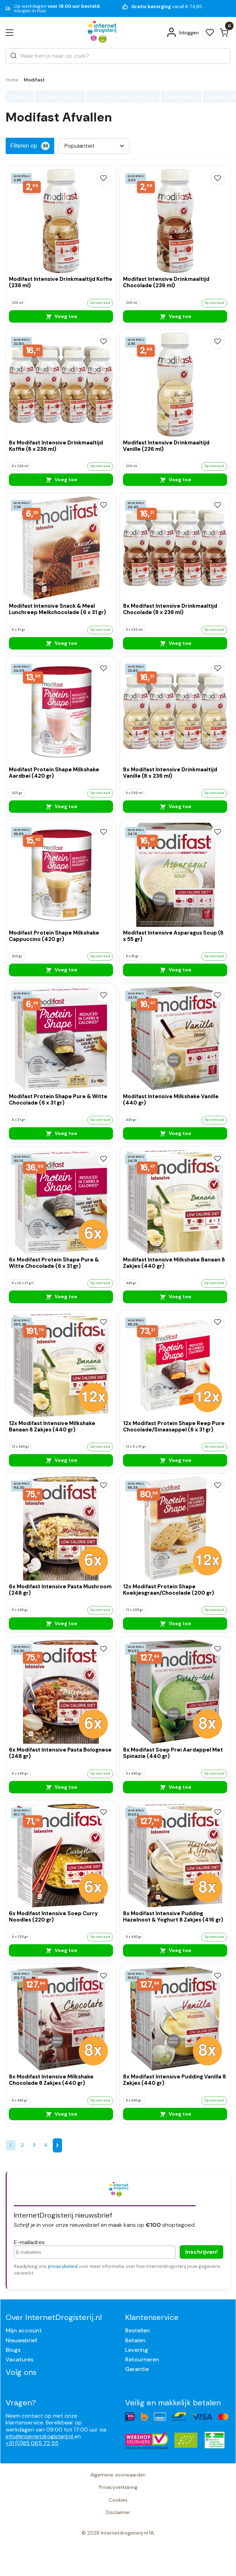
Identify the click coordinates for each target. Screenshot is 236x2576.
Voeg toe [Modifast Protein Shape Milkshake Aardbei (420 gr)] (61, 806)
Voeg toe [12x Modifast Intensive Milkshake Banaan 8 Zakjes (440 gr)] (61, 1460)
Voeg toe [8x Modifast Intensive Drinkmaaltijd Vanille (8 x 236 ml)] (175, 806)
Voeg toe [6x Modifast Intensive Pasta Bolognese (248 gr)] (61, 1787)
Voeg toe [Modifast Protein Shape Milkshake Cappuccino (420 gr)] (61, 969)
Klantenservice (152, 2317)
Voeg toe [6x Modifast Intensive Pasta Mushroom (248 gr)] (61, 1623)
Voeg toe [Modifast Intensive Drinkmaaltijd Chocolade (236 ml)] (175, 316)
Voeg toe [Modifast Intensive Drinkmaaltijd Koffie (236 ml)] (61, 316)
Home (12, 80)
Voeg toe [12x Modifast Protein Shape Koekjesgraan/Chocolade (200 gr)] (175, 1623)
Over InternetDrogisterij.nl (54, 2317)
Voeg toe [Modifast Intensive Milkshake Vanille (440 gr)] (175, 1133)
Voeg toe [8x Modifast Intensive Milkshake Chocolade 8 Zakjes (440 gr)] (61, 2114)
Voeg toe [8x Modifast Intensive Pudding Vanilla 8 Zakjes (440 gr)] (175, 2114)
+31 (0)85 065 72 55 (32, 2443)
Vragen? (21, 2403)
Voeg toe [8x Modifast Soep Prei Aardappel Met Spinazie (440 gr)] (175, 1787)
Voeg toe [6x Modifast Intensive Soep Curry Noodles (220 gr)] (61, 1950)
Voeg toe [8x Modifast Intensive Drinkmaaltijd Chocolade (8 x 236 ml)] (175, 643)
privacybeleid (63, 2266)
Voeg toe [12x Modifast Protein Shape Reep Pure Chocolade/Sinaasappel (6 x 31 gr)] (175, 1460)
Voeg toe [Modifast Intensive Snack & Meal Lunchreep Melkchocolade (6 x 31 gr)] (61, 643)
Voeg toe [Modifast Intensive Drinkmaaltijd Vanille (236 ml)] (175, 479)
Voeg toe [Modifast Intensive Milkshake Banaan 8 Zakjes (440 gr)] (175, 1296)
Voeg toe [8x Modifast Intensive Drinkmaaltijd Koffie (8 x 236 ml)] (61, 479)
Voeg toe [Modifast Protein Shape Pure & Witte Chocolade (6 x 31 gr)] (61, 1133)
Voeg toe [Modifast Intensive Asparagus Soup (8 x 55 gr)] (175, 969)
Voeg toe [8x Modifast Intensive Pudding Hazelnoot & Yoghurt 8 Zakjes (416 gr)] (175, 1950)
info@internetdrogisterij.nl (40, 2436)
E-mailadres (29, 2242)
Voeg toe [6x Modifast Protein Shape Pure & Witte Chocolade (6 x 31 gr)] (61, 1296)
